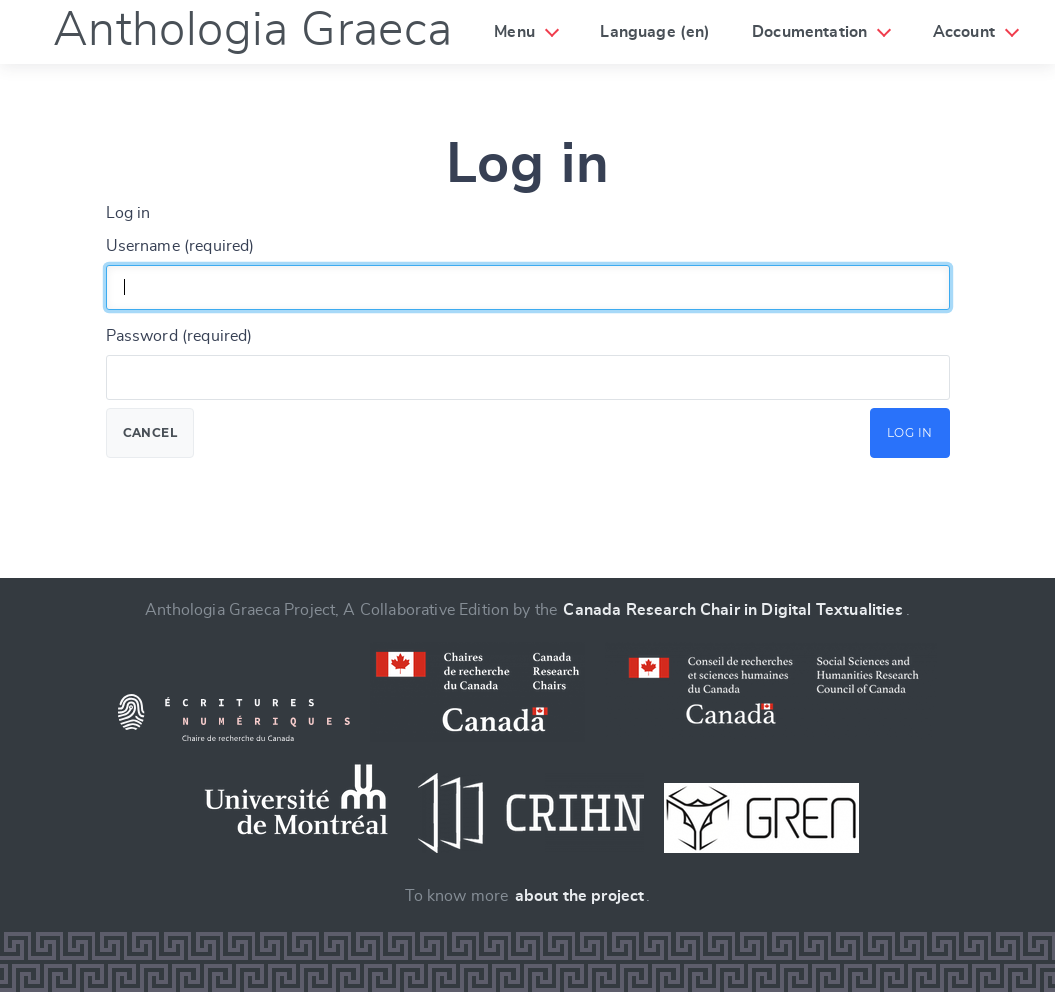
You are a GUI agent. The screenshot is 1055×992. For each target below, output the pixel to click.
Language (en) (655, 32)
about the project (580, 896)
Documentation (809, 32)
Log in (910, 432)
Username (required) (180, 246)
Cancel (150, 432)
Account (964, 32)
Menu (514, 32)
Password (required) (179, 336)
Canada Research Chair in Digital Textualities (733, 610)
